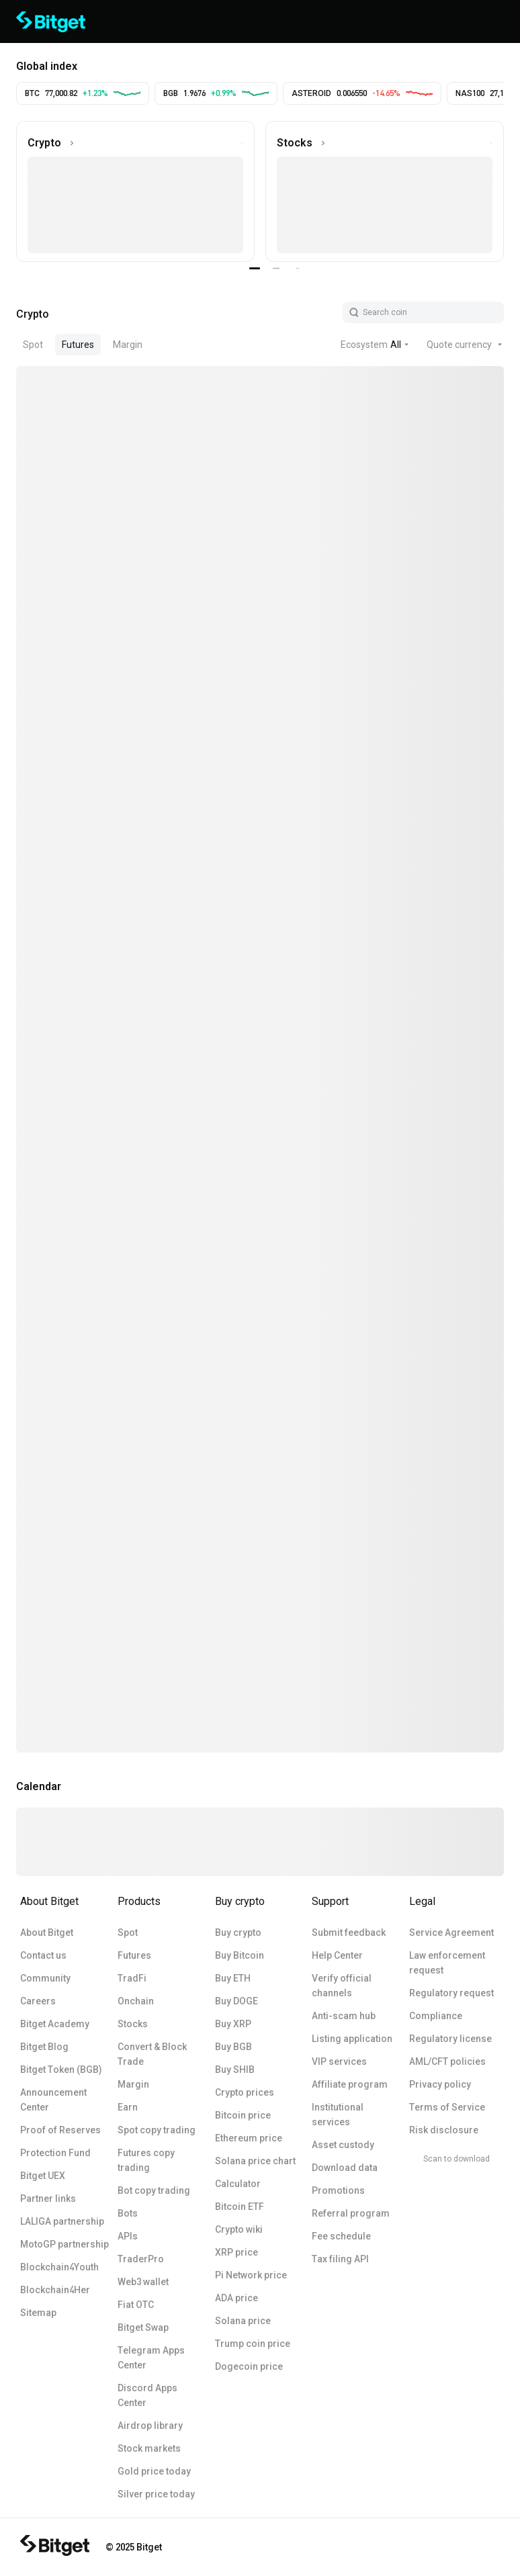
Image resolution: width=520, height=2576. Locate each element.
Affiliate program (350, 2084)
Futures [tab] (78, 344)
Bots (128, 2213)
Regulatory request (451, 1993)
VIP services (339, 2061)
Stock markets (149, 2448)
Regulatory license (450, 2038)
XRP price (236, 2252)
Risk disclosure (443, 2130)
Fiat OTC (136, 2304)
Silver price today (156, 2494)
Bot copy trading (154, 2190)
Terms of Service (447, 2107)
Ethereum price (248, 2138)
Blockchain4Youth (59, 2267)
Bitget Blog (44, 2046)
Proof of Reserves (60, 2130)
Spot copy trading (157, 2130)
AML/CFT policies (447, 2061)
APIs (128, 2236)
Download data (345, 2167)
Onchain (136, 2001)
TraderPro (141, 2259)
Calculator (238, 2183)
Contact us (43, 1955)
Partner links (48, 2198)
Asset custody (343, 2144)
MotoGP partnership (64, 2244)
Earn (128, 2107)
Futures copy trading (146, 2160)
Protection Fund (55, 2152)
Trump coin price (252, 2343)
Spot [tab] (33, 344)
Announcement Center (53, 2100)
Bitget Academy (54, 2023)
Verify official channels (342, 1985)
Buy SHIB (235, 2069)
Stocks (133, 2023)
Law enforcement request (447, 1962)
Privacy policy (440, 2084)
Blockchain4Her (55, 2289)
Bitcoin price (243, 2115)
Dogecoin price (249, 2366)
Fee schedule (341, 2236)
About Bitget (46, 1932)
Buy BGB (233, 2046)
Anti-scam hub (344, 2015)
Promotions (338, 2190)
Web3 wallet (143, 2281)
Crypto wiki (239, 2229)
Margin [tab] (127, 344)
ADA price (236, 2298)
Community (45, 1978)
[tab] (32, 312)
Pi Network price (251, 2275)
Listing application (352, 2038)
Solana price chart (255, 2161)
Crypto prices (244, 2092)
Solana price (243, 2320)
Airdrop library (150, 2425)
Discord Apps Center (147, 2395)
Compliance (435, 2015)
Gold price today (154, 2471)
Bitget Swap (143, 2327)
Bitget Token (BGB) (61, 2069)
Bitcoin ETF (239, 2206)
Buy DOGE (236, 2001)
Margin (133, 2084)
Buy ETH (233, 1978)
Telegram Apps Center (151, 2357)
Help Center (337, 1955)
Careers (38, 2001)
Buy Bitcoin (239, 1955)
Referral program (351, 2213)
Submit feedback (349, 1932)
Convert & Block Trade (152, 2054)
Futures (134, 1955)
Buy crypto (238, 1932)
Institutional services (337, 2114)
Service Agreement (451, 1932)
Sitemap (38, 2312)
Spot (128, 1932)
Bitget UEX (42, 2175)
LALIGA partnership (62, 2221)
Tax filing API (340, 2259)
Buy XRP (233, 2023)
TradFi (132, 1978)
